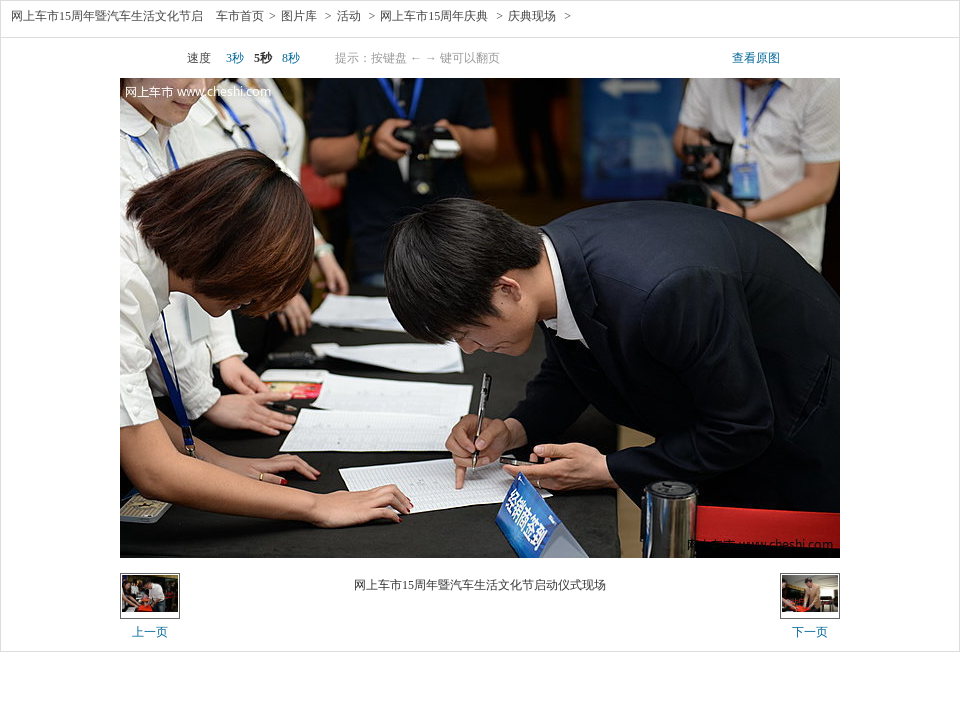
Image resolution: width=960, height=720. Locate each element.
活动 (349, 16)
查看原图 (756, 58)
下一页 (810, 632)
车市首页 (240, 16)
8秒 (291, 58)
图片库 (299, 16)
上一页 (150, 632)
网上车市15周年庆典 (434, 16)
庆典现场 (532, 16)
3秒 (235, 58)
